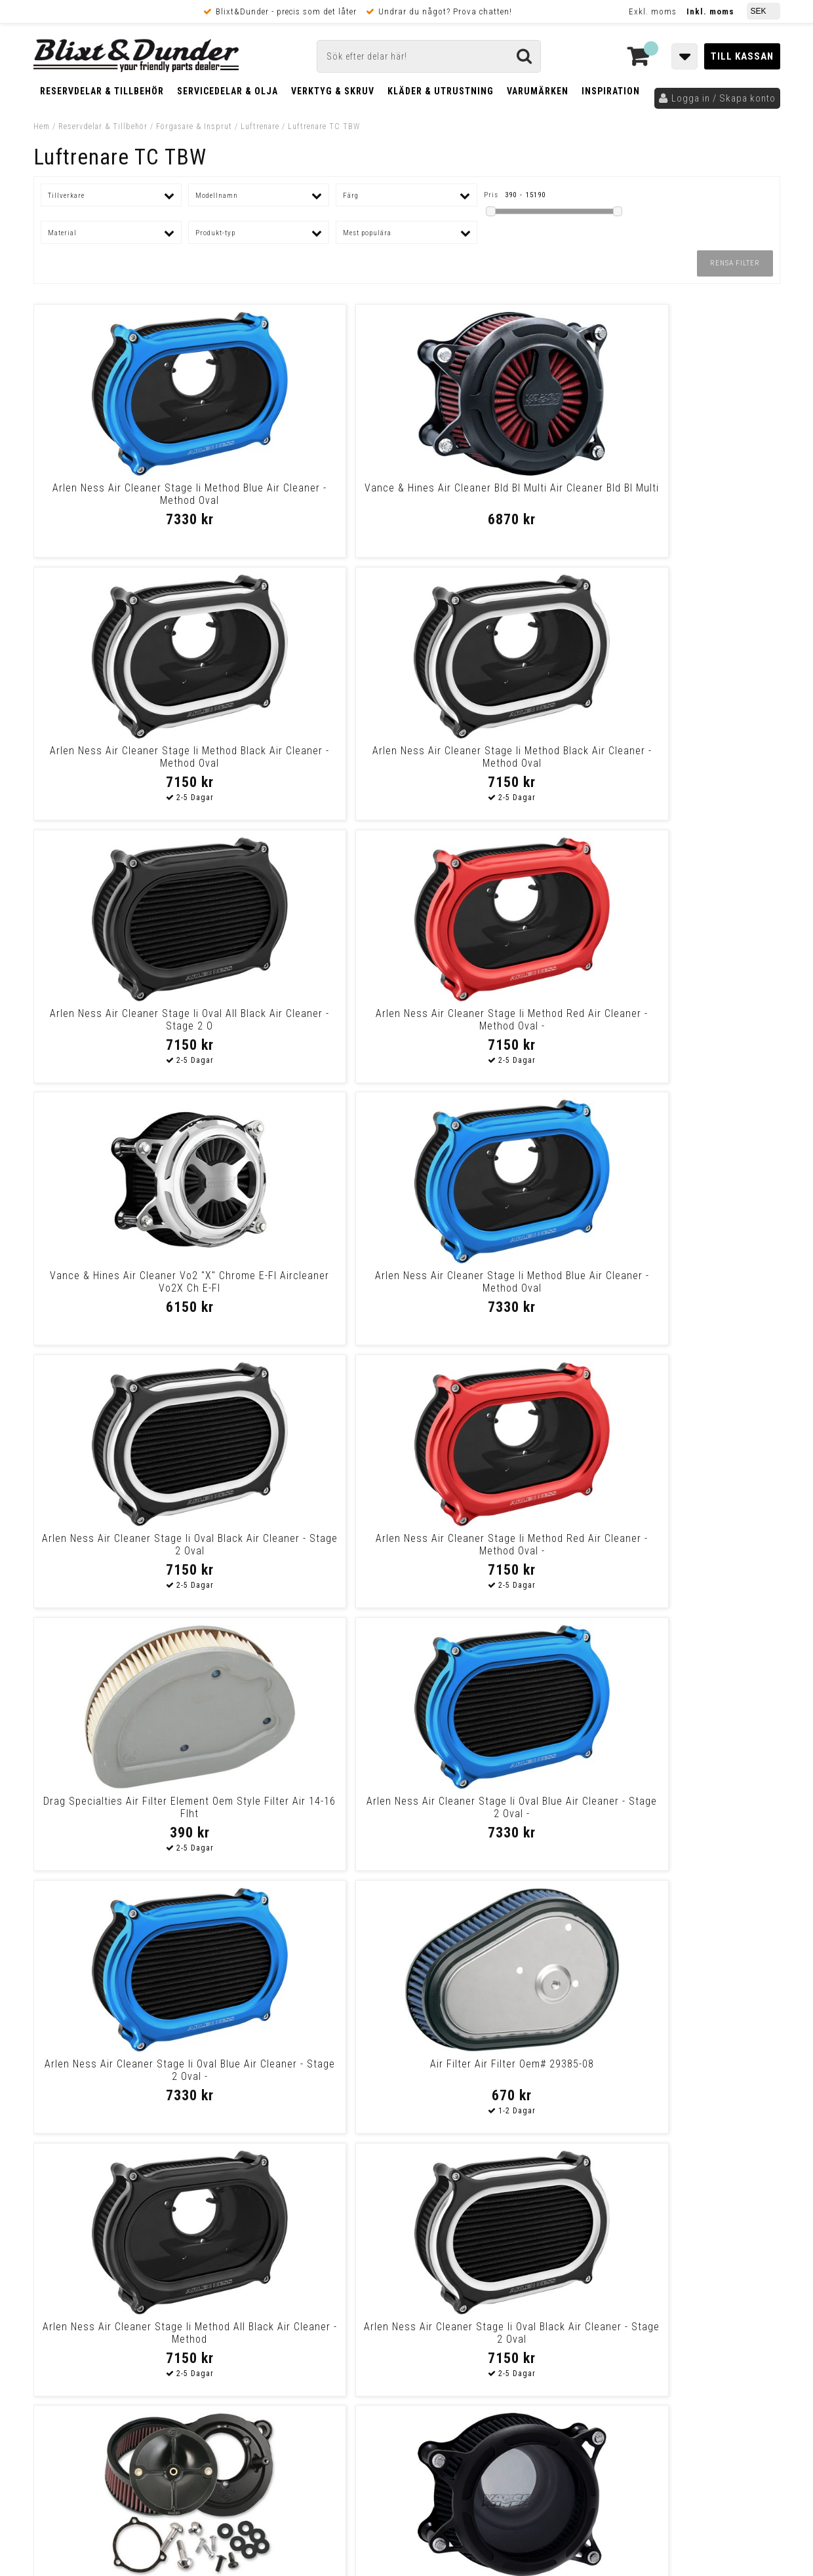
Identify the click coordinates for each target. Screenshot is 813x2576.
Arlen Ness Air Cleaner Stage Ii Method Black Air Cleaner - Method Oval (501, 500)
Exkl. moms (653, 11)
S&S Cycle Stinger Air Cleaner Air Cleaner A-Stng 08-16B (690, 2070)
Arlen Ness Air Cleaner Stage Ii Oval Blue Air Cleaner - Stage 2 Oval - (690, 1026)
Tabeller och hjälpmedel (111, 2246)
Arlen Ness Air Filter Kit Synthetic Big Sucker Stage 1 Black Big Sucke (690, 1550)
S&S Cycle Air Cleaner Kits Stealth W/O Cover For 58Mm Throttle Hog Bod (123, 1550)
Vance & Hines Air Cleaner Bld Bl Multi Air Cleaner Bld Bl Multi (312, 494)
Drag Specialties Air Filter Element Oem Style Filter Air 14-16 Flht (501, 1026)
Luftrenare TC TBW (324, 126)
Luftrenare (260, 126)
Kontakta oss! (261, 2242)
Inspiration (611, 91)
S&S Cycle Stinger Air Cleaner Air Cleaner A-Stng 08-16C (312, 1807)
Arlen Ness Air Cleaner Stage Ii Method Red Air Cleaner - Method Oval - (312, 763)
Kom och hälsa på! (266, 2324)
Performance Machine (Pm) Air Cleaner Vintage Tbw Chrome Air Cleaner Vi (501, 1813)
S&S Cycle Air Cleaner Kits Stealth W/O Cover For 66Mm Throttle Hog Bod (123, 2076)
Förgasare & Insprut (194, 126)
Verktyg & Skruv (332, 91)
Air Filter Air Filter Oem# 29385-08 (312, 1275)
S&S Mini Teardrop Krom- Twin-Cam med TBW (501, 1544)
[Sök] (429, 56)
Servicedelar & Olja (227, 91)
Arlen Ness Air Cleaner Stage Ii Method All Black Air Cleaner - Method (501, 1288)
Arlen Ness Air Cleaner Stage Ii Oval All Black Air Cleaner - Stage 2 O (123, 763)
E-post (339, 2259)
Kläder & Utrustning (440, 91)
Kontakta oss (694, 2275)
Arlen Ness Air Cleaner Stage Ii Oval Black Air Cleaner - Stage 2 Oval (123, 1026)
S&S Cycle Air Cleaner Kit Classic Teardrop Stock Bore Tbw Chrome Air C (690, 1813)
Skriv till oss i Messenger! (575, 2247)
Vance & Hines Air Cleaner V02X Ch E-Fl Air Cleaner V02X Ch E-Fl (501, 2070)
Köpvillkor (56, 2406)
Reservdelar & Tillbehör (102, 91)
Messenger (407, 2259)
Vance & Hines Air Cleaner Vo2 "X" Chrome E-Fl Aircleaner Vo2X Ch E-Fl (501, 763)
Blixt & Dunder (696, 2259)
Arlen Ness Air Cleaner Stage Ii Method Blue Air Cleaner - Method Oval (123, 500)
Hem (41, 126)
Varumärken (537, 91)
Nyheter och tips (112, 2280)
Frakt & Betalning (71, 2392)
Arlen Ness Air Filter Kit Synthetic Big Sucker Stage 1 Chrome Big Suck (312, 2076)
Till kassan (742, 56)
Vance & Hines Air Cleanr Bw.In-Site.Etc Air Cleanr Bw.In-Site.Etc (312, 1544)
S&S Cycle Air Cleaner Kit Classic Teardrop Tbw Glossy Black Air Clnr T (123, 1813)
